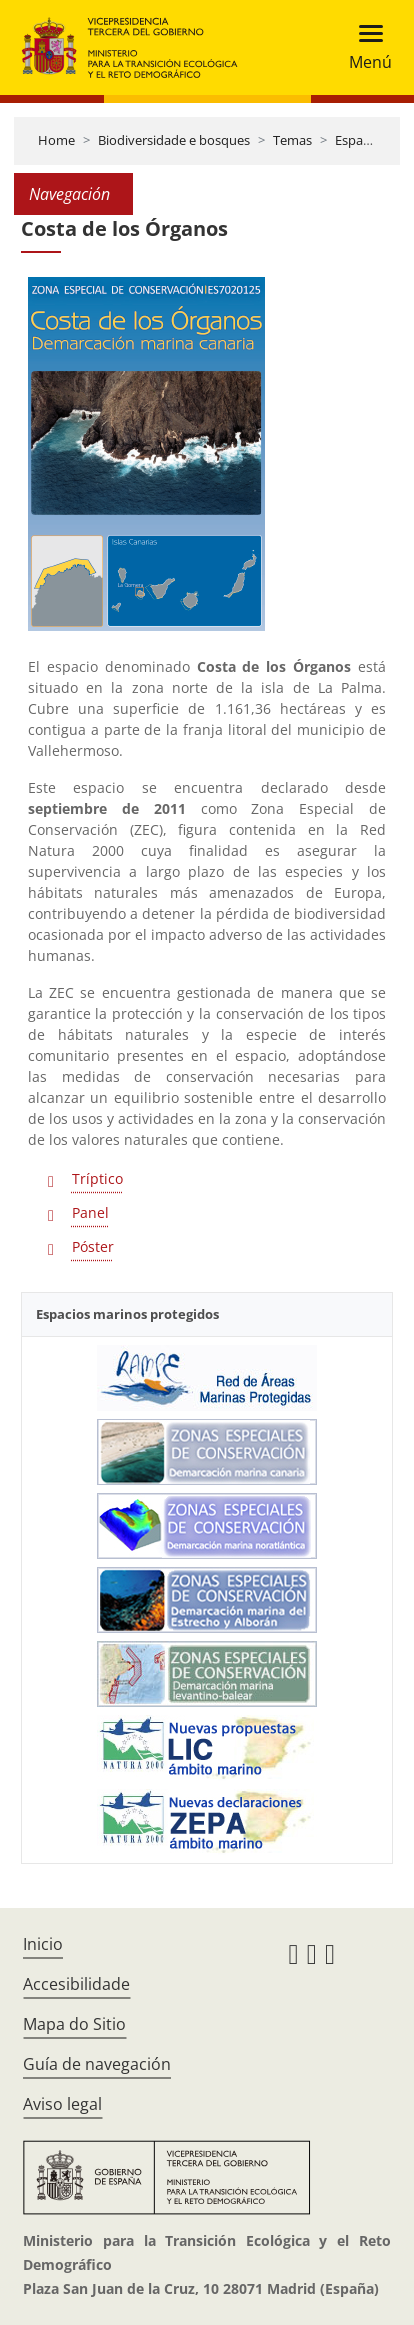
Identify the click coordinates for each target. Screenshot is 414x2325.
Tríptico (97, 1178)
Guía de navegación (97, 2064)
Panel (90, 1212)
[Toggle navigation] (364, 47)
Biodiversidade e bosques (174, 140)
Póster (93, 1246)
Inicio (43, 1944)
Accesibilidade (76, 1984)
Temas (292, 140)
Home (56, 140)
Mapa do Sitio (74, 2024)
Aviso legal (62, 2104)
